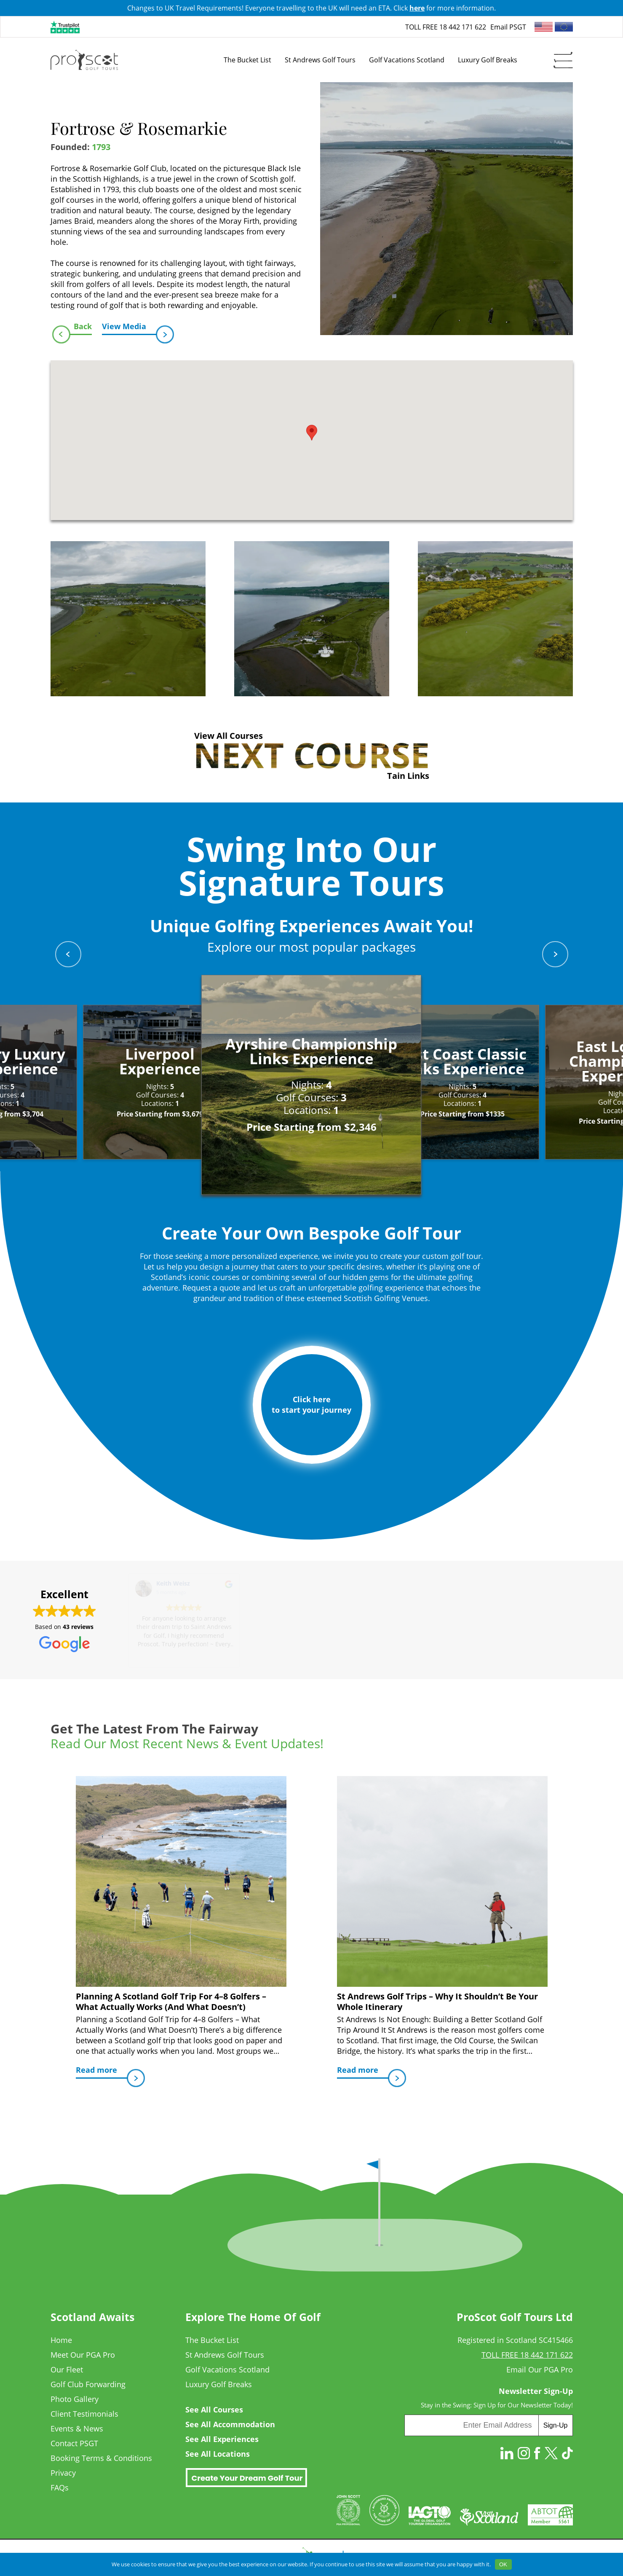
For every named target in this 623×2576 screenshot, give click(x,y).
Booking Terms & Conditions (101, 2458)
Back (81, 328)
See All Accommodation (230, 2424)
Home (61, 2340)
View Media (129, 328)
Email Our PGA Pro (539, 2369)
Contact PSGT (74, 2443)
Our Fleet (67, 2369)
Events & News (77, 2428)
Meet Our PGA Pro (83, 2355)
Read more (102, 2072)
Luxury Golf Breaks (218, 2384)
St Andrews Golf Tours (224, 2355)
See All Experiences (222, 2439)
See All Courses (214, 2409)
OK (503, 2564)
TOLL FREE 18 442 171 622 (445, 27)
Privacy (63, 2473)
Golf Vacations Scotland (227, 2369)
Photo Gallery (75, 2399)
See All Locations (217, 2454)
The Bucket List (212, 2340)
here (417, 8)
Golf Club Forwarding (88, 2384)
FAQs (60, 2487)
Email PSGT (508, 27)
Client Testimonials (84, 2414)
